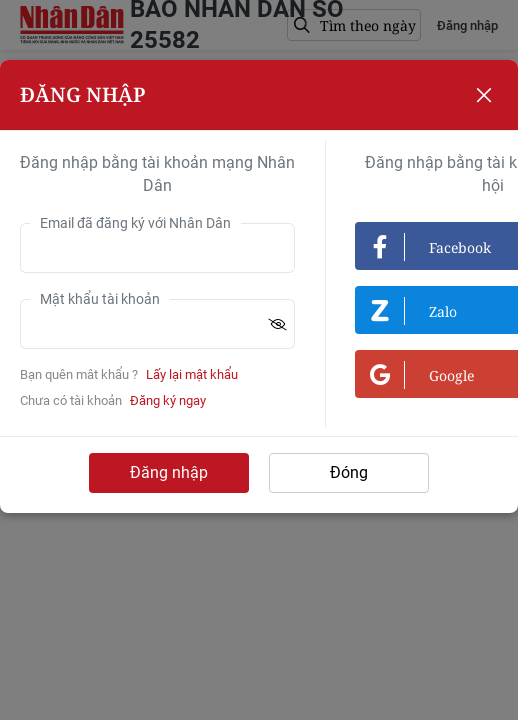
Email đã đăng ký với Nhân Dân (135, 223)
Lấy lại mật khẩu (192, 374)
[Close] (484, 95)
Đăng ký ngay (168, 400)
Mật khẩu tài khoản (100, 299)
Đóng (349, 472)
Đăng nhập (169, 472)
